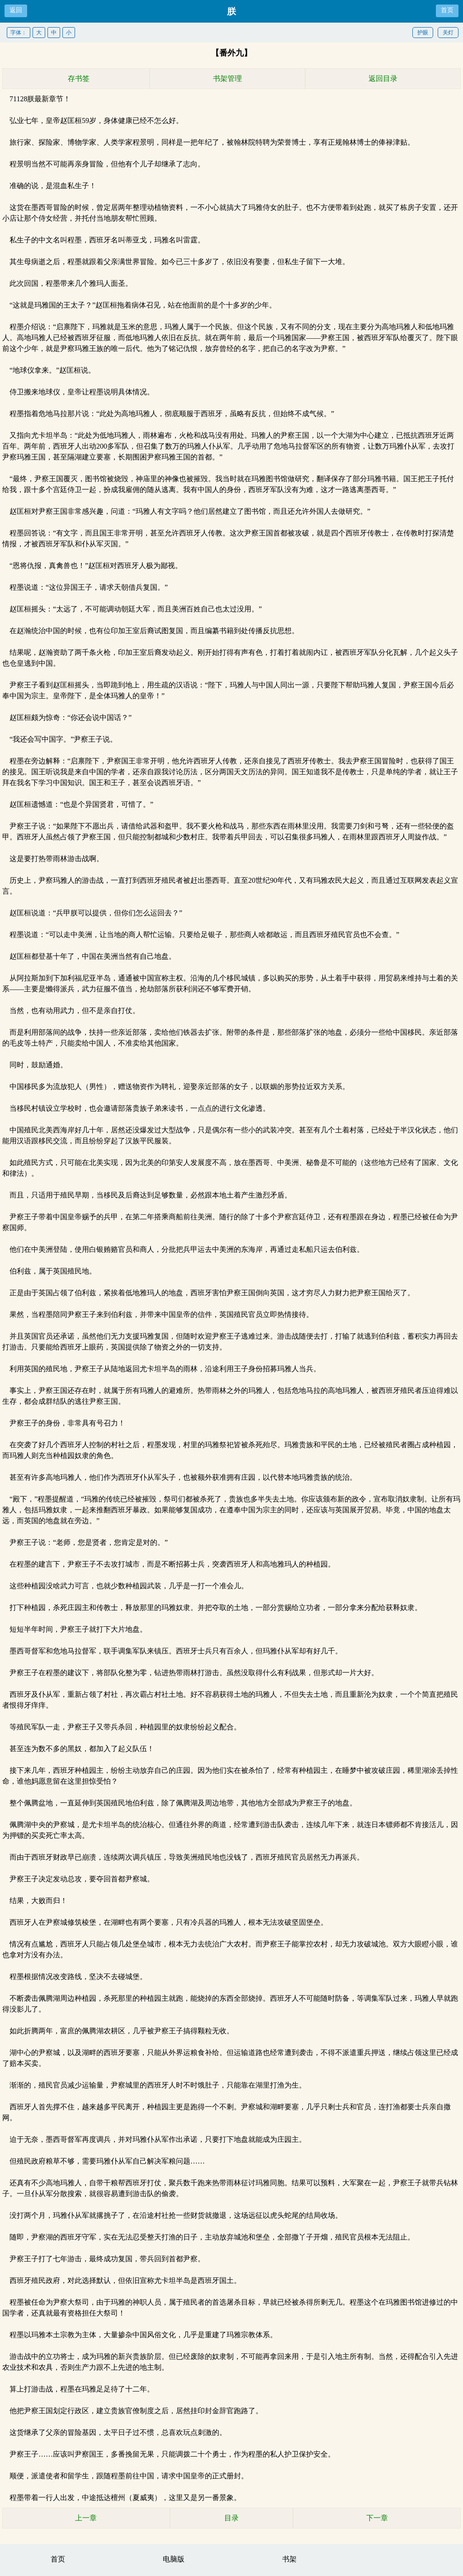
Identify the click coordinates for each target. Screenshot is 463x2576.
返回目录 (383, 78)
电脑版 (173, 2559)
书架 (289, 2559)
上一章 (86, 2518)
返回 (15, 10)
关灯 (448, 32)
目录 (231, 2518)
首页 (447, 10)
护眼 (422, 32)
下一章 (377, 2518)
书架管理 (227, 78)
